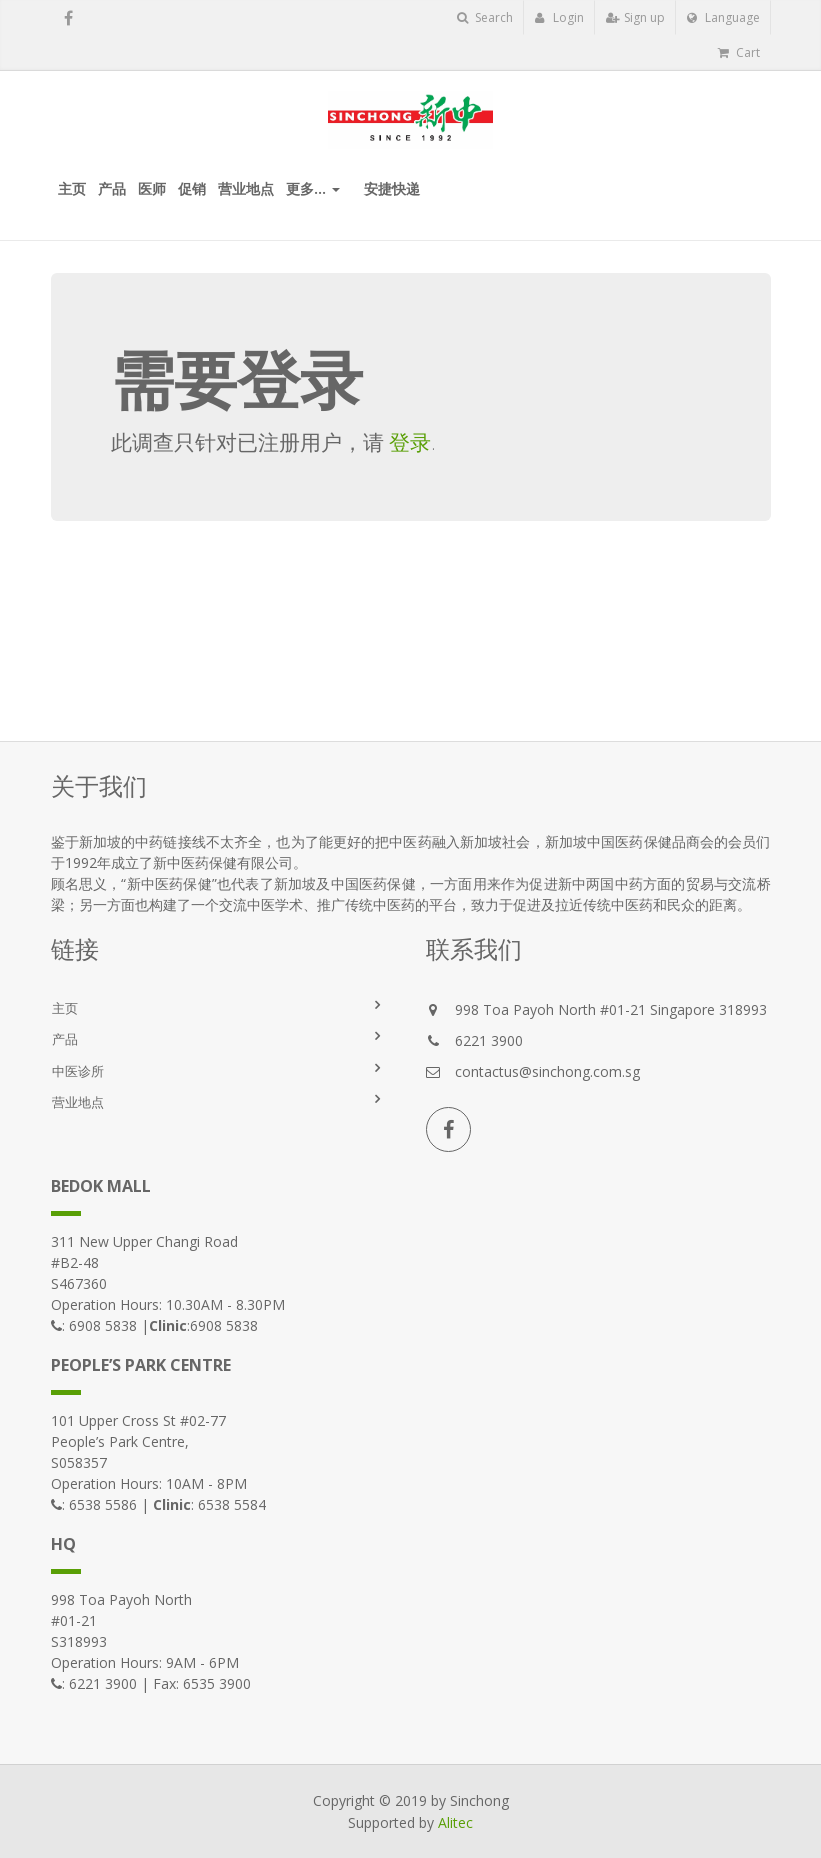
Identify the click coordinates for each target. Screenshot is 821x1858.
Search (485, 17)
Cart (739, 52)
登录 (410, 442)
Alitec (455, 1822)
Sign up (635, 17)
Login (559, 17)
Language (723, 17)
